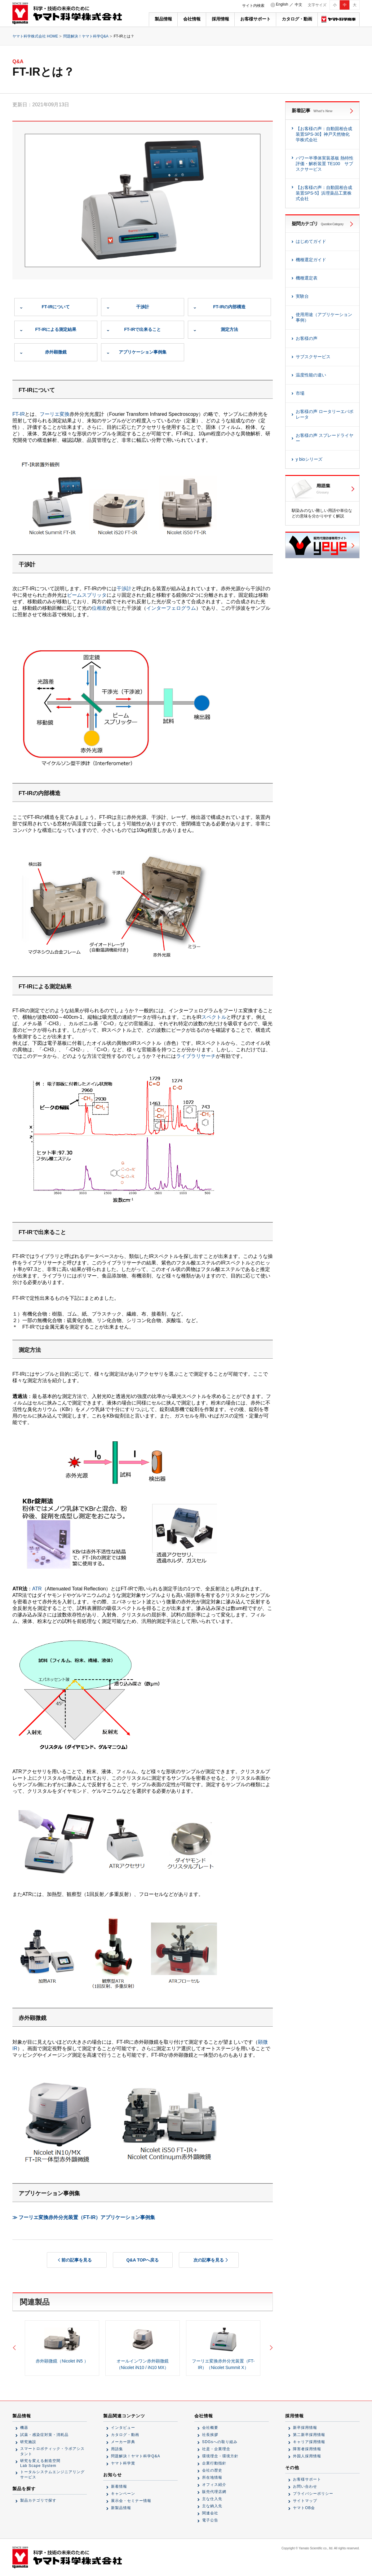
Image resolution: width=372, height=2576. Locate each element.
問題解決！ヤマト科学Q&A (85, 36)
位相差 (99, 608)
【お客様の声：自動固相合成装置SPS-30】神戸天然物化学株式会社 (324, 134)
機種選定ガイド (311, 259)
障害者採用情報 (307, 2449)
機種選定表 (306, 277)
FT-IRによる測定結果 (56, 329)
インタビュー (123, 2427)
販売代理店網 (214, 2492)
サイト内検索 (253, 5)
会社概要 (210, 2427)
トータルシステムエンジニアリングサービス (52, 2474)
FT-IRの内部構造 (229, 306)
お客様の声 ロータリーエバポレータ (324, 414)
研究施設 (28, 2442)
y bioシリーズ (309, 459)
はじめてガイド (311, 241)
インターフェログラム (171, 608)
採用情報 (220, 18)
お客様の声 (306, 338)
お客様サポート (255, 18)
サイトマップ (305, 2501)
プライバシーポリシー (313, 2493)
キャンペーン (123, 2493)
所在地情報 (212, 2477)
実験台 (302, 296)
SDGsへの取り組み (219, 2442)
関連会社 (210, 2513)
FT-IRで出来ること (142, 329)
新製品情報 (121, 2508)
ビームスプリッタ (87, 595)
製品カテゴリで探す (38, 2500)
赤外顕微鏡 (56, 351)
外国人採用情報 (307, 2456)
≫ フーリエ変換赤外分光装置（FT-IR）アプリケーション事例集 (83, 2217)
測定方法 (229, 329)
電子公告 (210, 2520)
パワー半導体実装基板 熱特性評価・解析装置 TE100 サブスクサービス (324, 164)
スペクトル (214, 1017)
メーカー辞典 (123, 2442)
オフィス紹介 (214, 2484)
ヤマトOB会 (304, 2508)
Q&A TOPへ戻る (142, 2259)
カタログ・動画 (297, 18)
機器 (24, 2427)
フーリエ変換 (54, 414)
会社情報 (192, 18)
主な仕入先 (212, 2499)
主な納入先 (212, 2506)
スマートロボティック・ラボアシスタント (52, 2451)
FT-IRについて (56, 306)
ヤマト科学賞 (123, 2463)
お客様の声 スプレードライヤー (324, 438)
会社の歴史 (212, 2470)
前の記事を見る (76, 2259)
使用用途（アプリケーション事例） (324, 317)
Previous (15, 2348)
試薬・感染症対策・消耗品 (44, 2435)
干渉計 (142, 306)
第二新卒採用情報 (309, 2435)
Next (270, 2348)
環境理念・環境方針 (220, 2456)
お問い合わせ (305, 2486)
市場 (300, 393)
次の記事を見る (208, 2259)
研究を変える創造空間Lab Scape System (40, 2463)
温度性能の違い (311, 374)
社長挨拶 (210, 2435)
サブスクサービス (313, 356)
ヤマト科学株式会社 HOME (35, 36)
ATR (37, 1588)
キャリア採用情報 (309, 2442)
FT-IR (18, 414)
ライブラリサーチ (196, 1056)
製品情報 (163, 18)
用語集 (117, 2449)
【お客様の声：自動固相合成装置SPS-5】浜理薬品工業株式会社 (324, 193)
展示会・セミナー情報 (131, 2501)
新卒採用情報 (305, 2427)
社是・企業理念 (216, 2449)
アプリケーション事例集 (142, 351)
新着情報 (119, 2486)
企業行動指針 (214, 2463)
